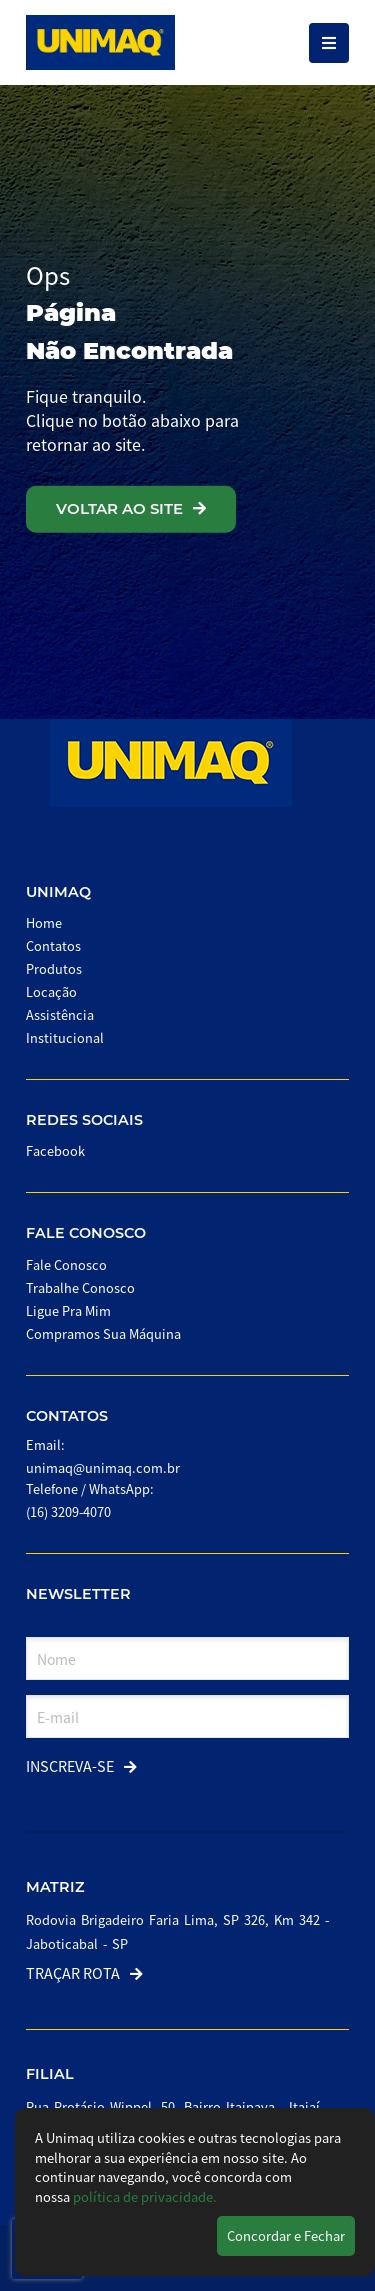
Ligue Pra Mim (68, 1310)
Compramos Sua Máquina (103, 1333)
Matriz (55, 1887)
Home (44, 922)
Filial (50, 2074)
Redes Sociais (84, 1120)
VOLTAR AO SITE (131, 508)
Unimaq (58, 892)
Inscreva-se (81, 1765)
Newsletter (78, 1594)
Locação (51, 991)
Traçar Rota (84, 1972)
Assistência (60, 1014)
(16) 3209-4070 (68, 1511)
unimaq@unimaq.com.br (103, 1467)
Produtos (54, 968)
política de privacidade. (145, 2196)
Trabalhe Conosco (80, 1287)
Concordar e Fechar (286, 2235)
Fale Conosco (86, 1233)
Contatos (53, 945)
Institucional (65, 1037)
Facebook (55, 1150)
